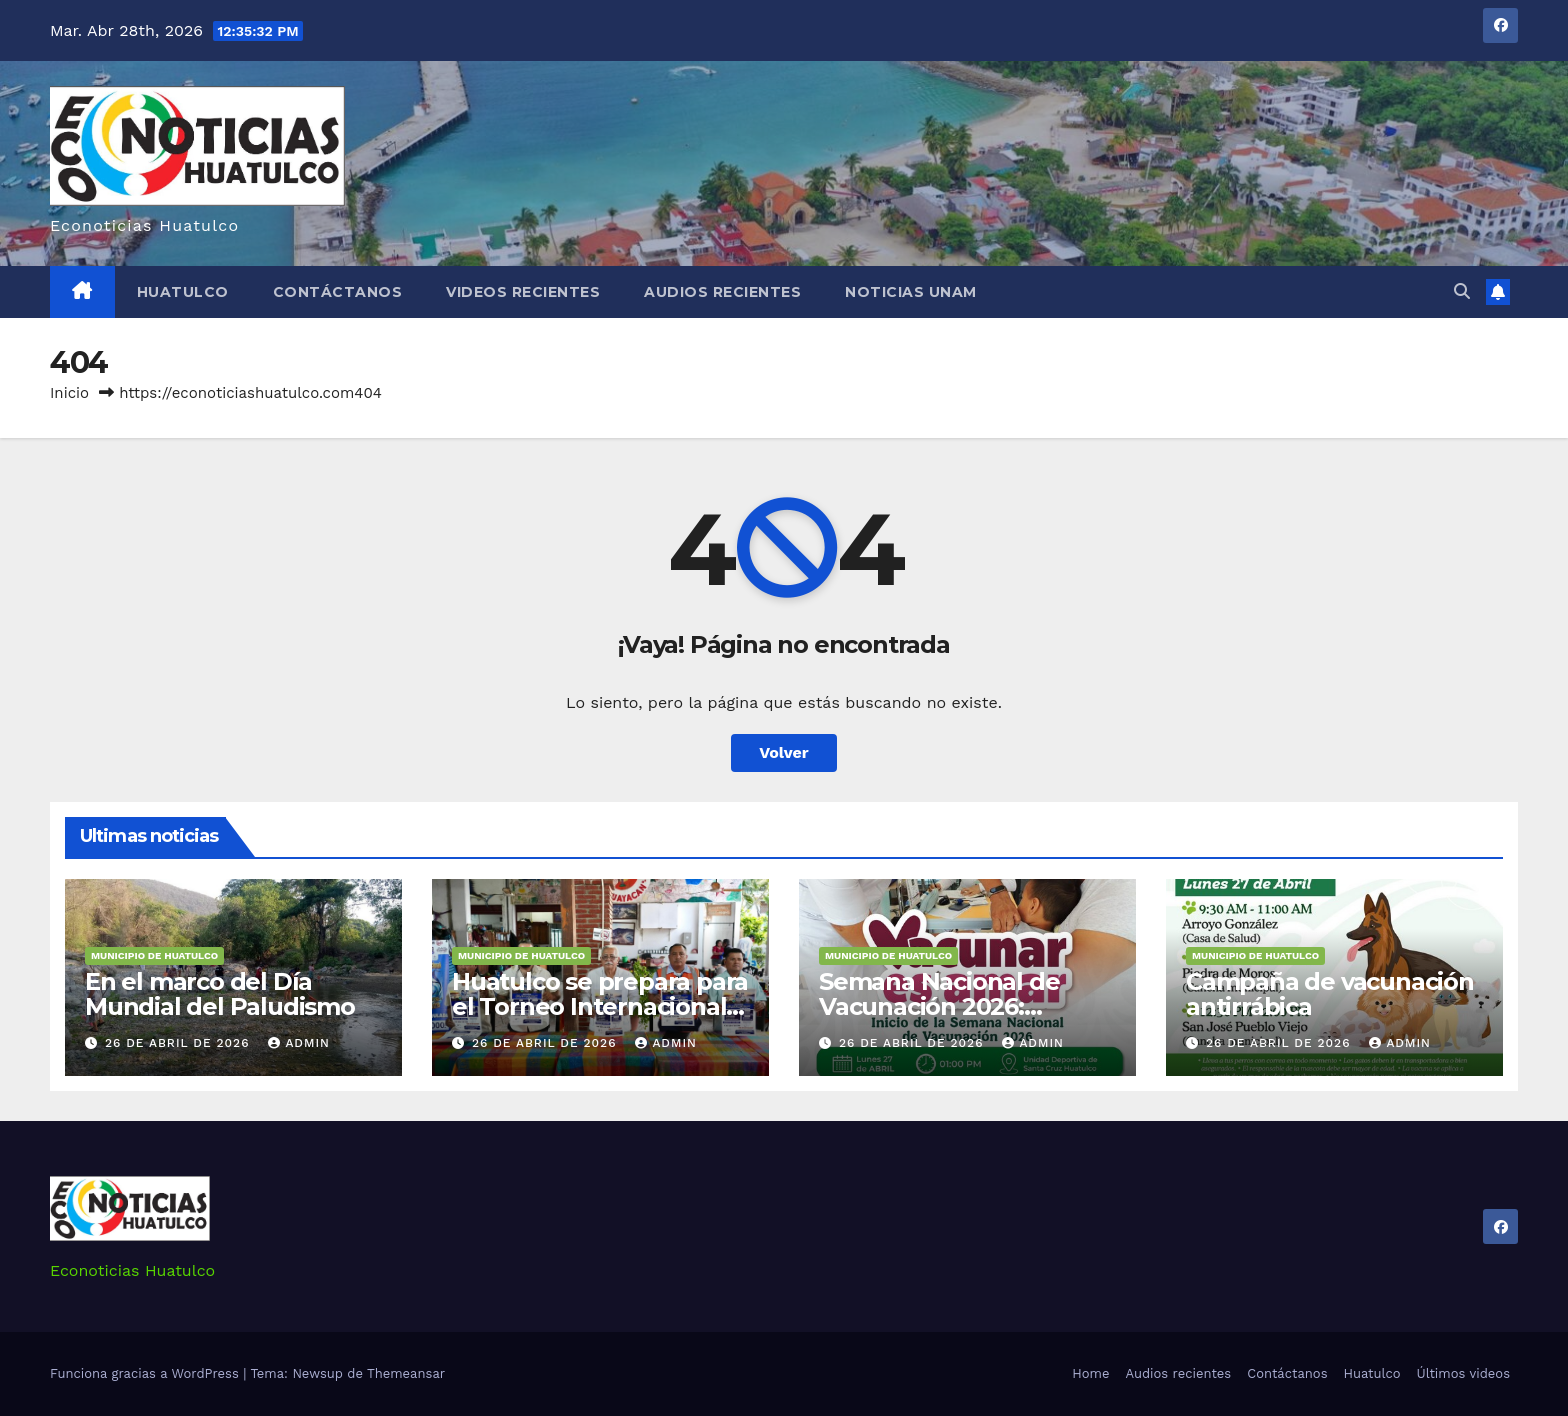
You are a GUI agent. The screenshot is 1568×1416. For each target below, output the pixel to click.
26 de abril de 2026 (179, 1043)
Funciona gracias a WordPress (146, 1373)
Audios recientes (722, 292)
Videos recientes (523, 292)
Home (1090, 1373)
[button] (1462, 291)
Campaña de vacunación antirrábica (1330, 994)
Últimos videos (1463, 1373)
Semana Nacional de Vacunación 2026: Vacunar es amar (939, 1006)
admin (299, 1043)
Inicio (69, 393)
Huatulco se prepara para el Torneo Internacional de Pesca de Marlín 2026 (600, 1006)
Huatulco (183, 292)
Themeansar (406, 1373)
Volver (784, 752)
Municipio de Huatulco (154, 955)
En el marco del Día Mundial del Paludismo (220, 994)
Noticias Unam (911, 292)
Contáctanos (338, 292)
